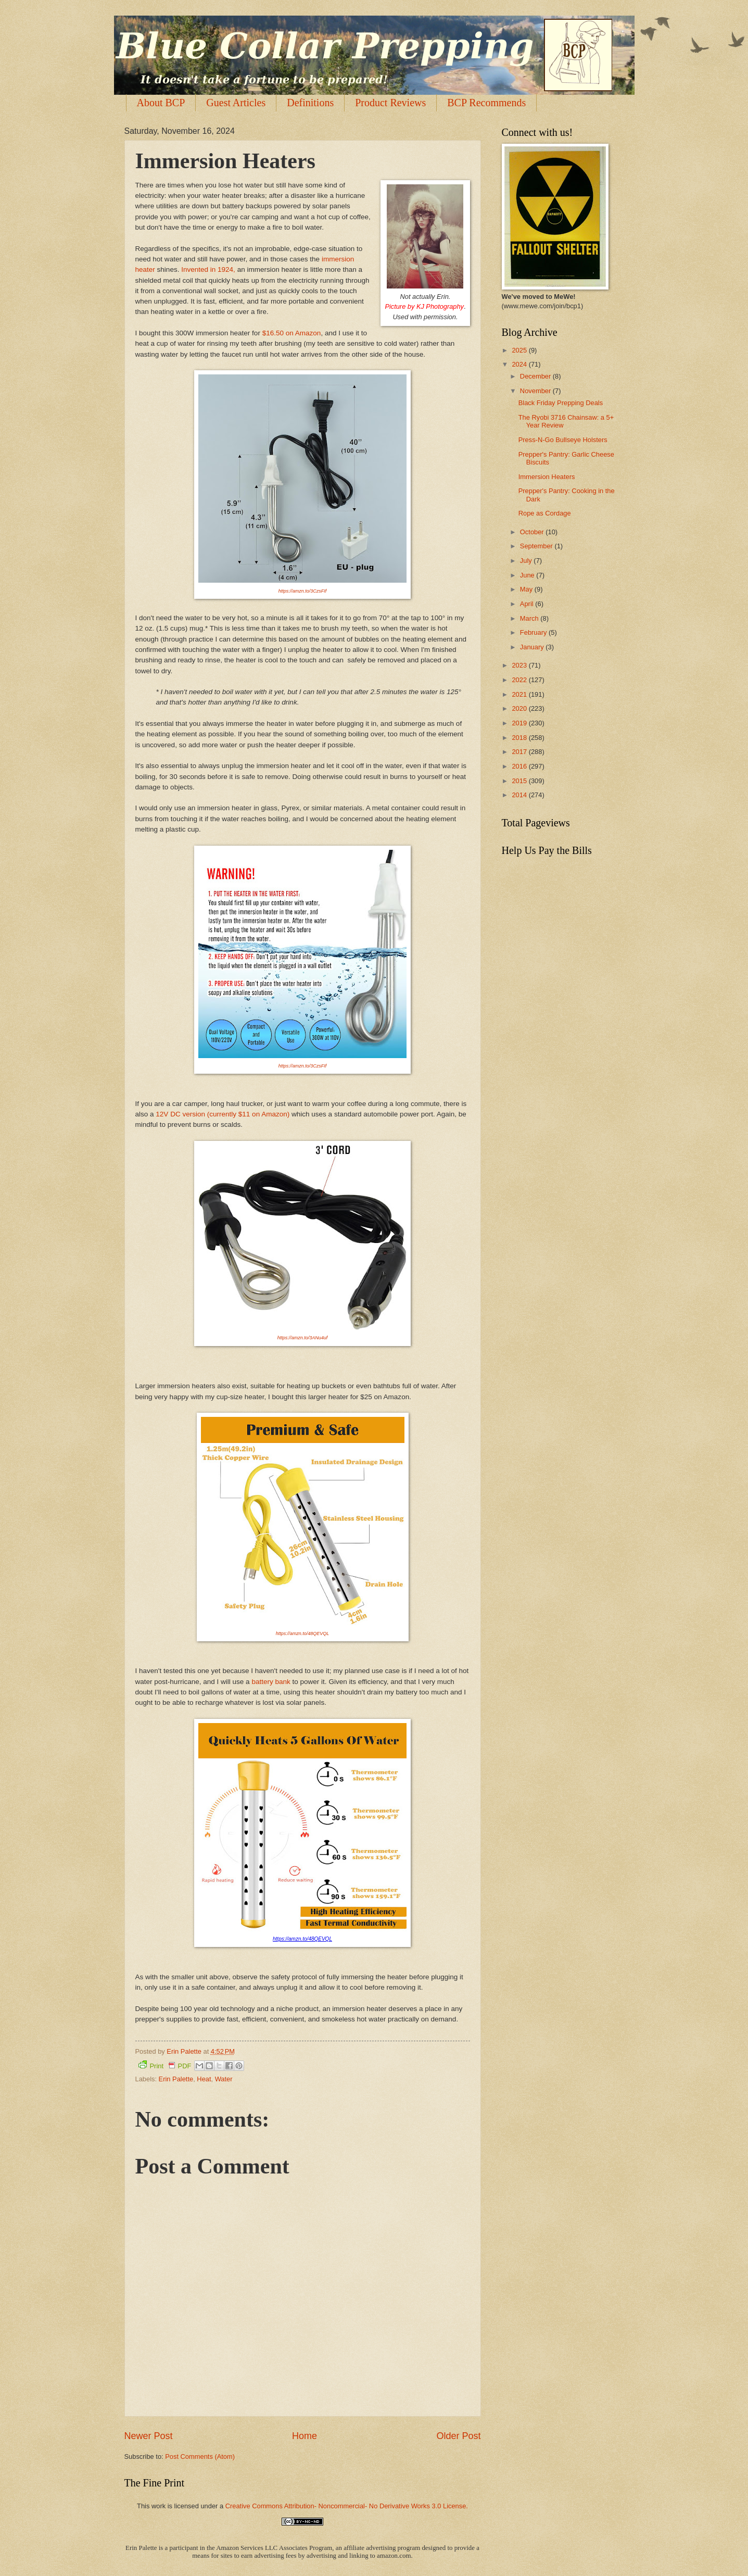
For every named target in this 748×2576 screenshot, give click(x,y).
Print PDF (165, 2065)
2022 (520, 680)
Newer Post (148, 2436)
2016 (520, 766)
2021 (520, 694)
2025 (520, 350)
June (528, 575)
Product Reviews (390, 102)
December (536, 376)
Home (304, 2436)
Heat (204, 2079)
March (530, 618)
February (534, 632)
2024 (520, 364)
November (536, 391)
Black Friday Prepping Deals (560, 403)
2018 (520, 738)
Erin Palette (176, 2079)
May (527, 589)
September (537, 546)
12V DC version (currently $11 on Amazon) (222, 1114)
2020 (520, 708)
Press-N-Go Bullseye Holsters (562, 440)
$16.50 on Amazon (291, 333)
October (533, 532)
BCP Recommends (486, 102)
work (158, 2506)
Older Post (458, 2436)
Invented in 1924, (208, 269)
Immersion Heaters (546, 477)
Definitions (310, 102)
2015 (520, 781)
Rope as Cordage (544, 513)
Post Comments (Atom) (200, 2456)
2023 (520, 665)
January (533, 647)
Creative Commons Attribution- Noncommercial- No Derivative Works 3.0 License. (346, 2506)
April (527, 604)
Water (224, 2079)
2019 (520, 723)
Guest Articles (235, 102)
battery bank (270, 1682)
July (527, 560)
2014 (520, 795)
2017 (520, 752)
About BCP (161, 102)
